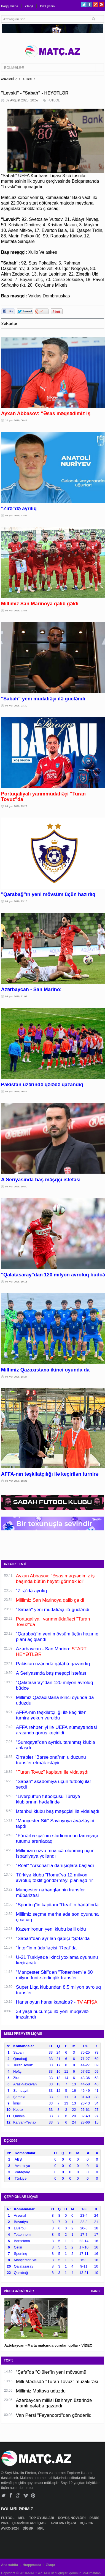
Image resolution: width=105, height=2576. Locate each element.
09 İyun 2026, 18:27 (16, 1376)
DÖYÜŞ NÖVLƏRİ (72, 2518)
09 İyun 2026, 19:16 (16, 1281)
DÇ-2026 (87, 2523)
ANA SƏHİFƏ (9, 79)
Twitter (84, 4)
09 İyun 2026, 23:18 (16, 901)
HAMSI (95, 2291)
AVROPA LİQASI (63, 2523)
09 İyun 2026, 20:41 (16, 1091)
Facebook (89, 4)
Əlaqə (29, 6)
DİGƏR (28, 2528)
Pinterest (101, 4)
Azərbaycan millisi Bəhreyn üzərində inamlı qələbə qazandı (54, 2403)
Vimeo (25, 2495)
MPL (22, 2518)
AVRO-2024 (10, 2528)
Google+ (95, 4)
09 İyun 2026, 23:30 (16, 705)
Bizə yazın (47, 6)
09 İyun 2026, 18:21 (16, 1481)
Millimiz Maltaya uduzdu (41, 2391)
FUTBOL (26, 79)
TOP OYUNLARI (42, 2518)
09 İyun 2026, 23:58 (16, 515)
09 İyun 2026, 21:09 (16, 996)
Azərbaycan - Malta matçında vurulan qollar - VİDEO (48, 2345)
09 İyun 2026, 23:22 (16, 806)
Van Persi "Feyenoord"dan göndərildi (54, 2415)
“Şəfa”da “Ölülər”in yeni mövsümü (51, 2372)
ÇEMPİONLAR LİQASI (29, 2523)
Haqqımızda (9, 6)
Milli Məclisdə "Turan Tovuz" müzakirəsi (57, 2381)
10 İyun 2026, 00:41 (16, 420)
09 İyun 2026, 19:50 (16, 1186)
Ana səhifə (9, 2565)
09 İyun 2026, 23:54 (16, 610)
